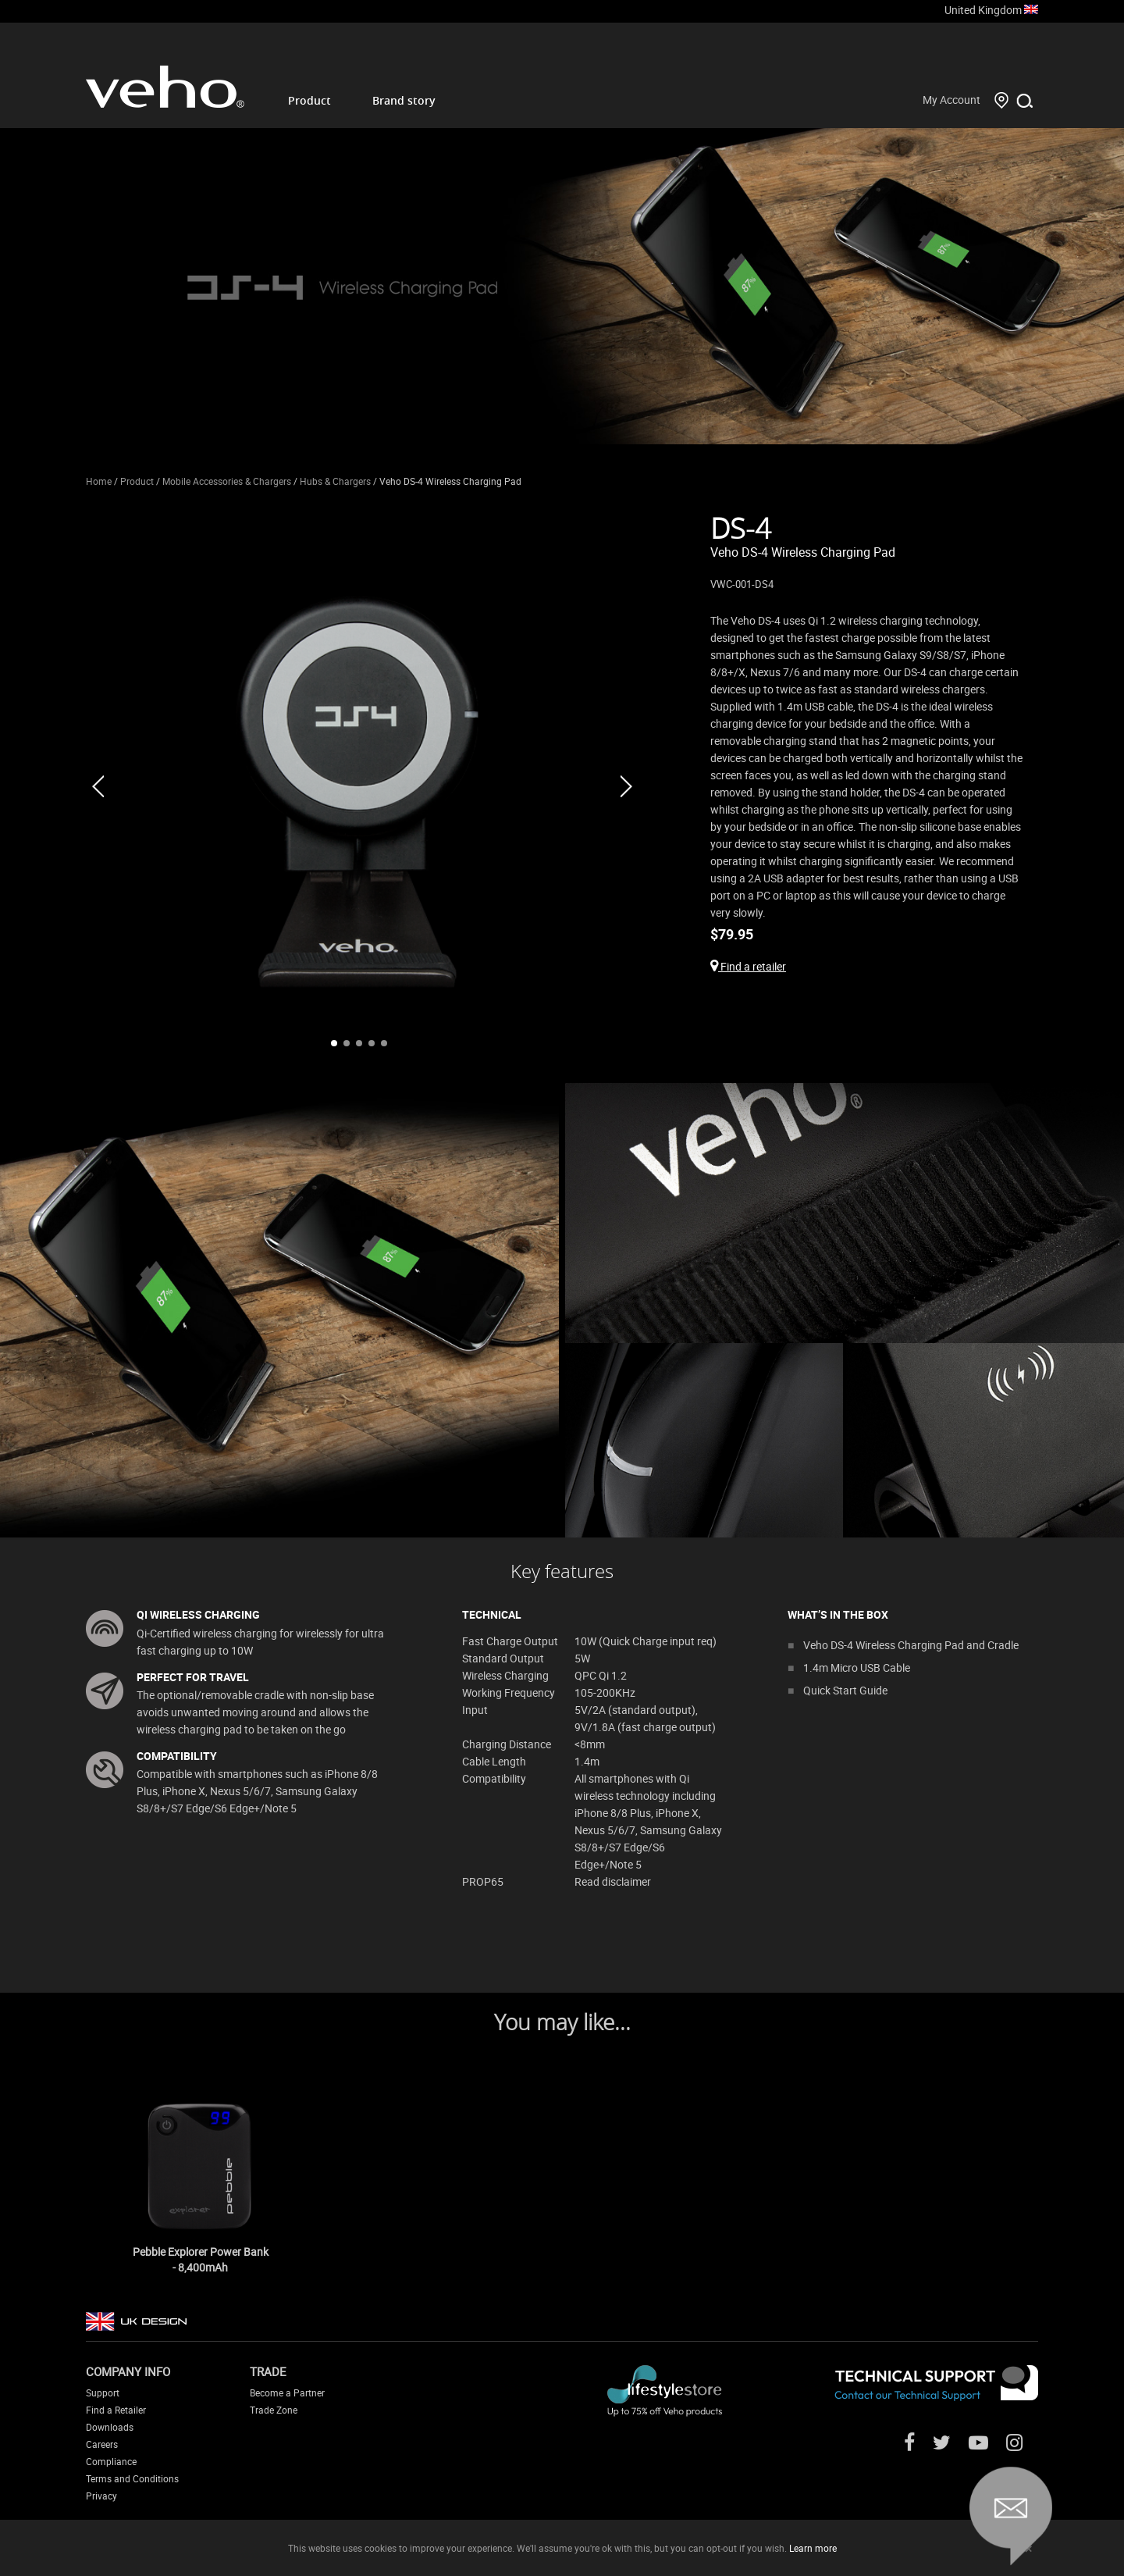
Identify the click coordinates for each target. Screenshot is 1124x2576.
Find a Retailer (116, 2409)
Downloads (109, 2427)
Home (99, 481)
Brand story (404, 100)
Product (309, 100)
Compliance (111, 2461)
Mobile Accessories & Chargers (226, 481)
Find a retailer (748, 966)
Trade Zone (273, 2409)
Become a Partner (287, 2392)
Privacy (101, 2495)
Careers (102, 2444)
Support (102, 2392)
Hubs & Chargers (335, 481)
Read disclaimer (612, 1881)
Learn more (813, 2548)
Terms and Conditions (132, 2478)
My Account (951, 99)
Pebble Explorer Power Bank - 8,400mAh (201, 2259)
